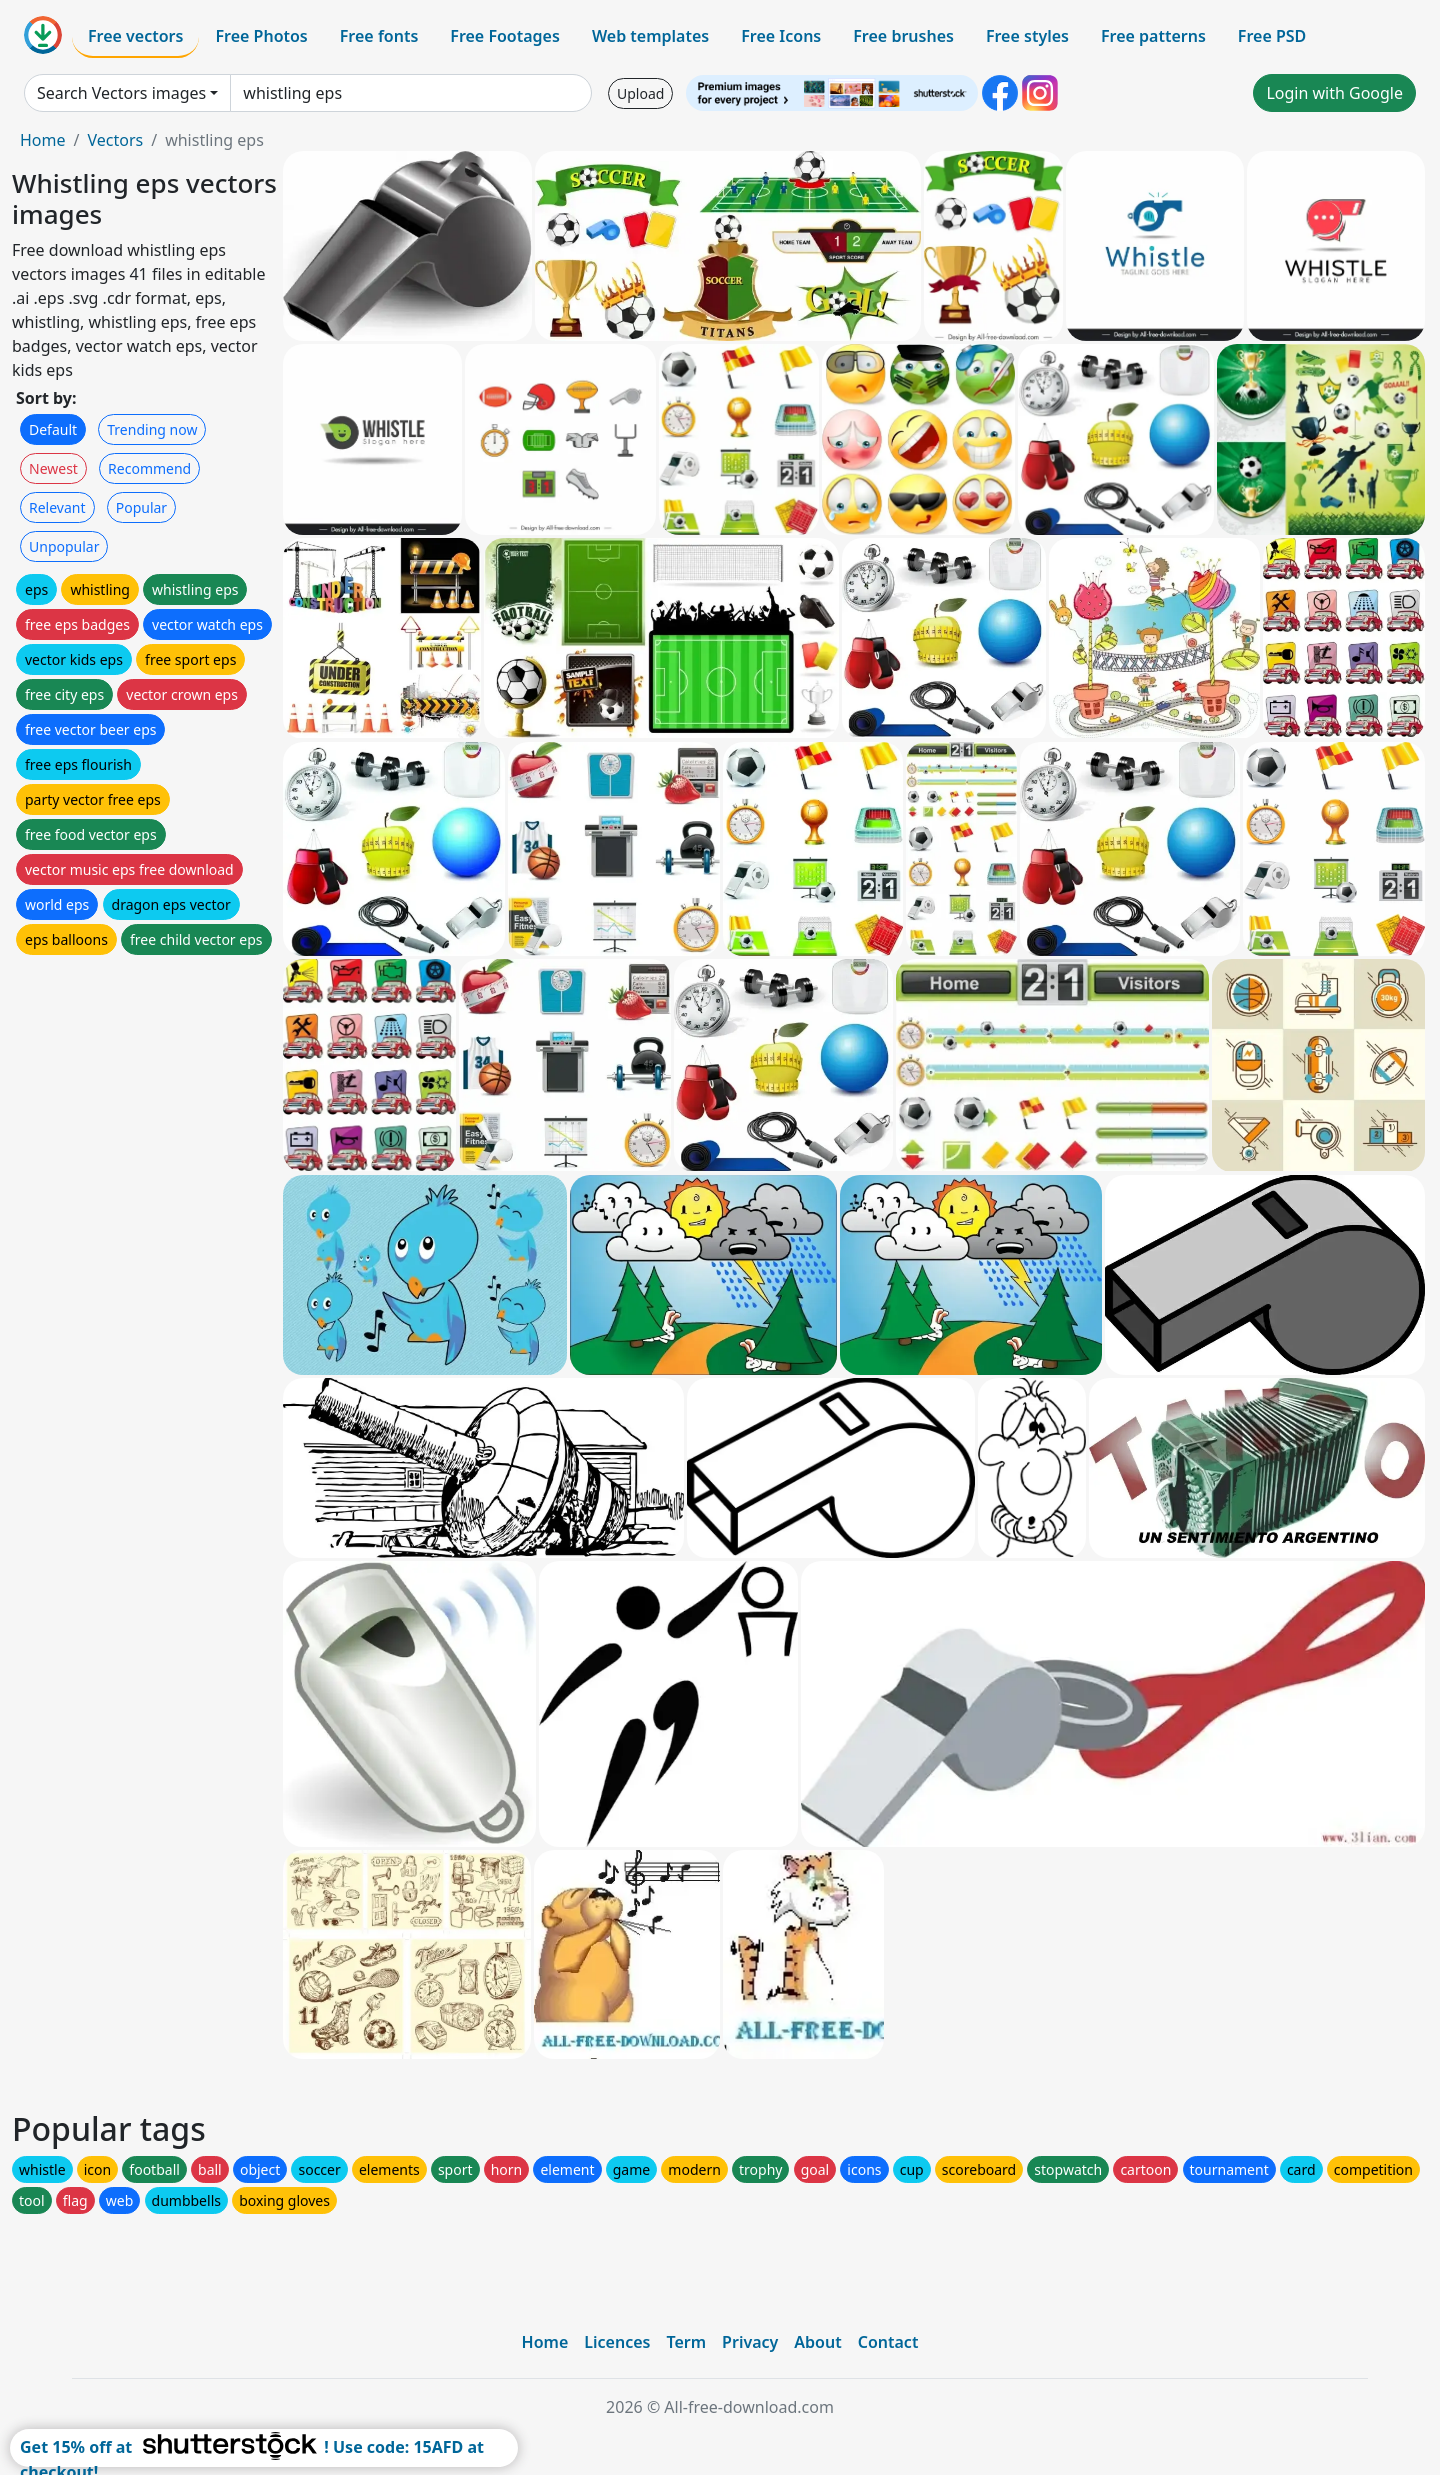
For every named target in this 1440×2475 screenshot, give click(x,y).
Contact (888, 2342)
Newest (53, 468)
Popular (141, 507)
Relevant (57, 507)
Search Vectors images (121, 93)
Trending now (152, 429)
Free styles (1027, 36)
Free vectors (135, 36)
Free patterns (1153, 36)
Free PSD (1272, 36)
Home (43, 140)
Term (686, 2342)
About (817, 2342)
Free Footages (505, 36)
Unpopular (64, 546)
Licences (617, 2342)
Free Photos (261, 36)
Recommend (149, 468)
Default (53, 429)
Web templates (650, 36)
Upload (640, 93)
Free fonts (379, 36)
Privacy (750, 2342)
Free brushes (903, 36)
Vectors (115, 140)
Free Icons (781, 36)
